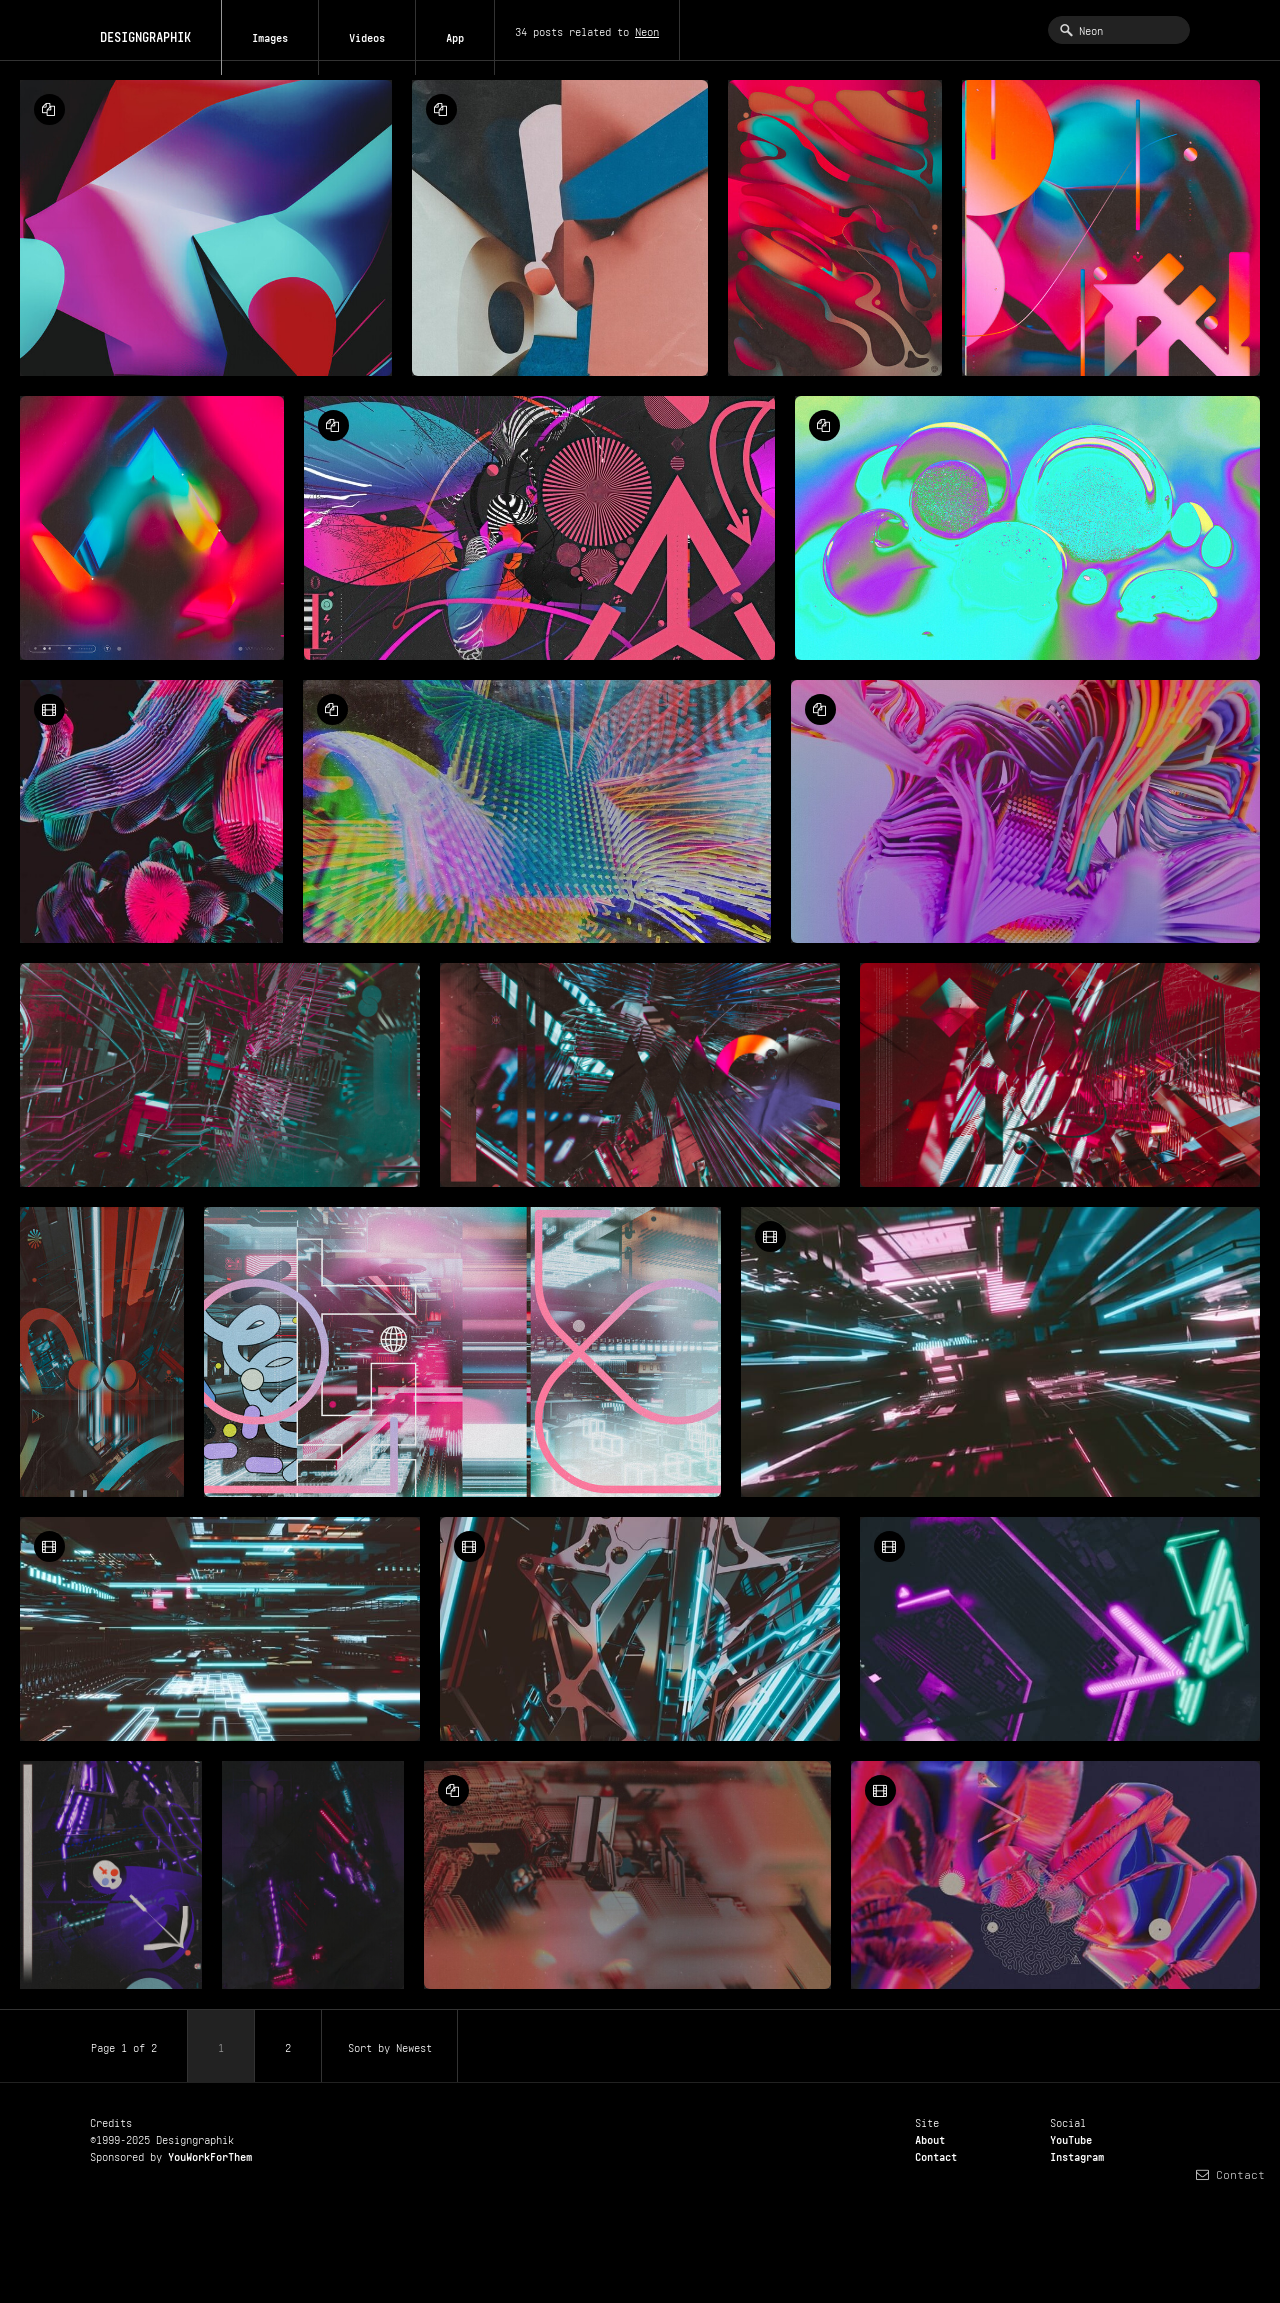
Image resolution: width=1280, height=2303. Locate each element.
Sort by (390, 2046)
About (930, 2138)
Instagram (1077, 2155)
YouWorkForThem (210, 2155)
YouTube (1071, 2138)
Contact (936, 2155)
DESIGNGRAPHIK (135, 28)
